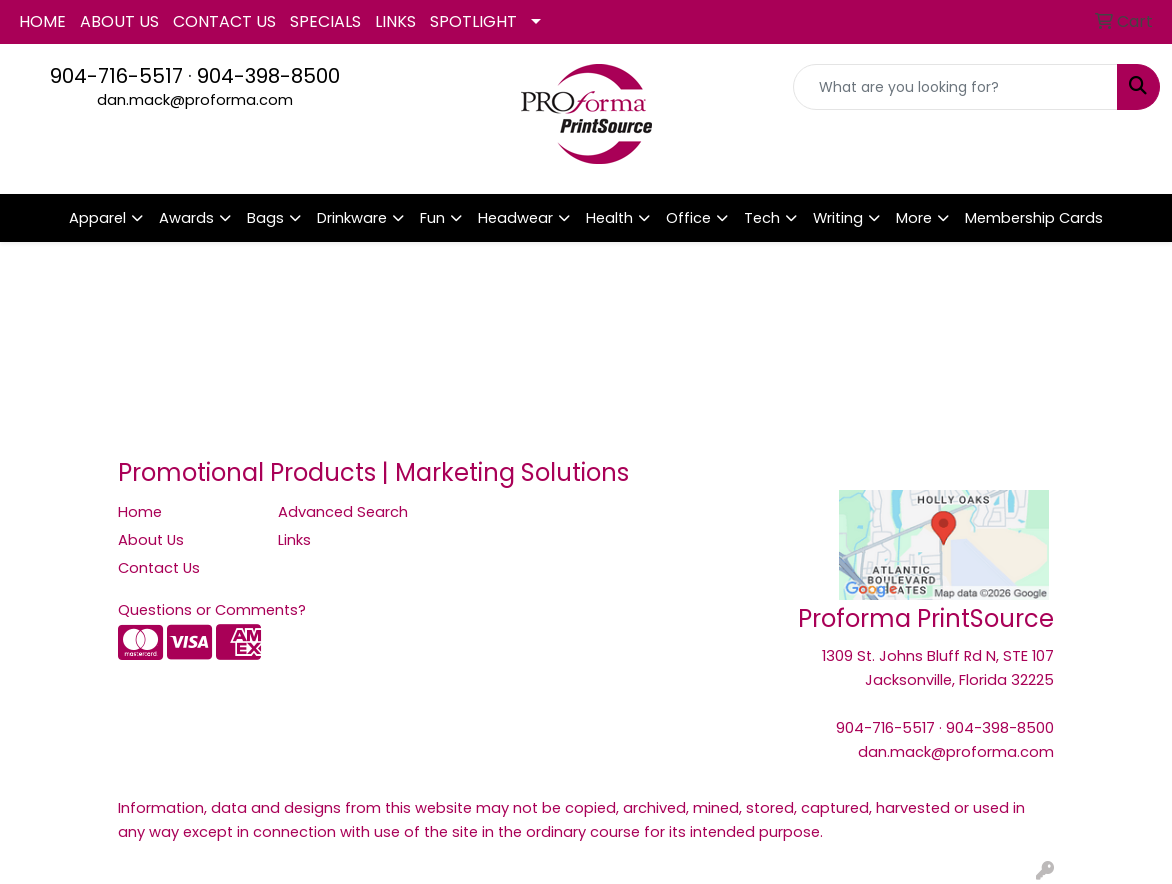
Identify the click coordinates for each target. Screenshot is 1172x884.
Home (140, 512)
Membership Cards (1034, 218)
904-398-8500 (268, 76)
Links (294, 540)
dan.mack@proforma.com (195, 100)
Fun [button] (432, 218)
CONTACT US (224, 21)
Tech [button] (762, 218)
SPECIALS (325, 21)
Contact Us (159, 568)
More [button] (914, 218)
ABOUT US (119, 21)
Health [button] (609, 218)
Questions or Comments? (212, 610)
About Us (151, 540)
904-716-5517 (116, 76)
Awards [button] (186, 218)
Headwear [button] (515, 218)
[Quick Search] (955, 87)
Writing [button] (838, 218)
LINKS (395, 21)
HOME (42, 21)
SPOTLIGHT (473, 21)
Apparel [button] (97, 218)
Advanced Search (343, 512)
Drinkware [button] (352, 218)
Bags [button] (265, 218)
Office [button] (688, 218)
